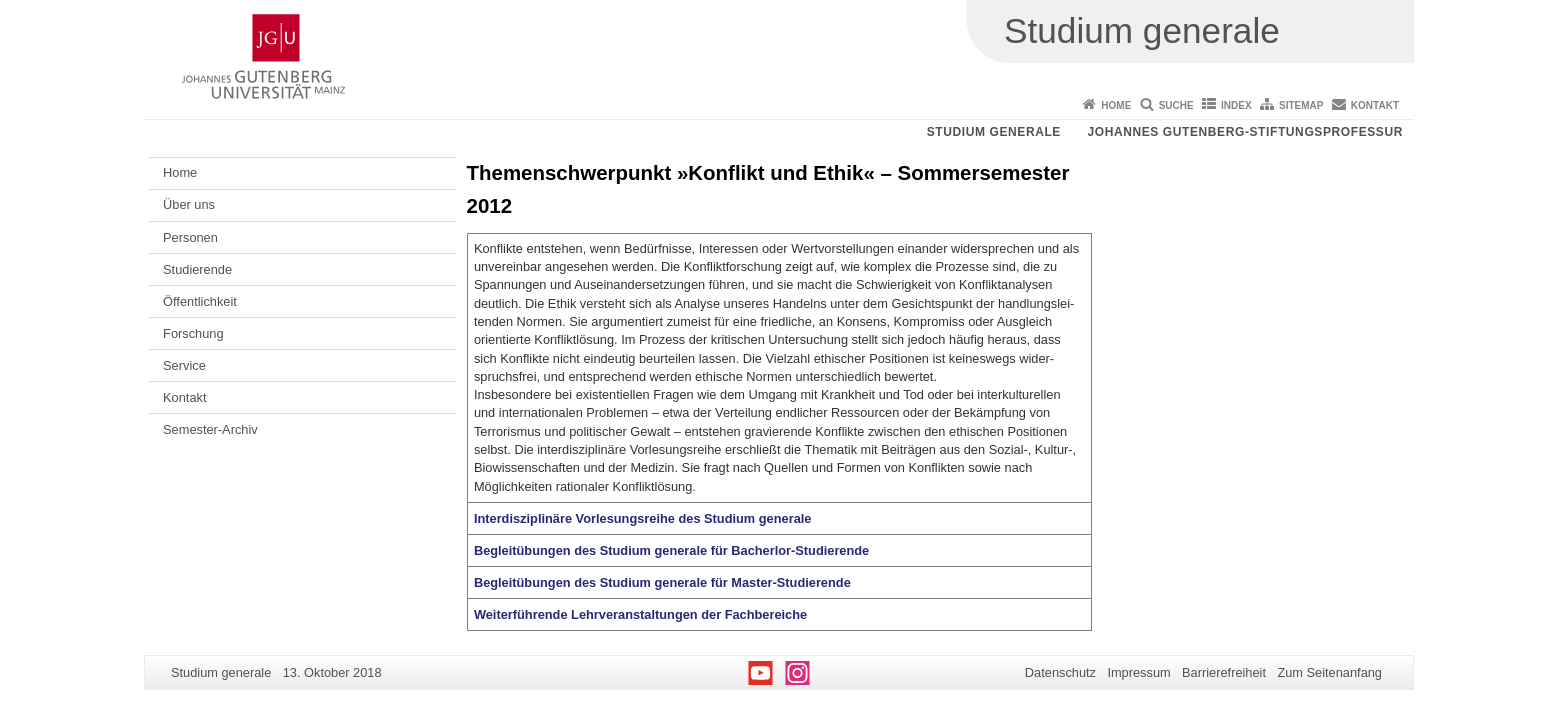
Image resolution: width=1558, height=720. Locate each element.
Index (1236, 105)
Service (184, 365)
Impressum (1138, 672)
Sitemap (1301, 105)
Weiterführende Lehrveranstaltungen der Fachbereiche (640, 614)
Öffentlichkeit (200, 301)
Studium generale (994, 132)
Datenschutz (1060, 672)
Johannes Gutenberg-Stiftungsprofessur (1245, 132)
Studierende (197, 269)
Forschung (193, 333)
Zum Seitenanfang (1329, 672)
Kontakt (1375, 105)
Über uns (189, 204)
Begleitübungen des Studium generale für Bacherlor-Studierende (671, 550)
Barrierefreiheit (1224, 672)
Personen (190, 237)
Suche (1176, 105)
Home (1116, 105)
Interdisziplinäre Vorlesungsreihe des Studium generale (643, 518)
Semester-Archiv (210, 429)
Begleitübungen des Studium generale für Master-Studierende (662, 582)
